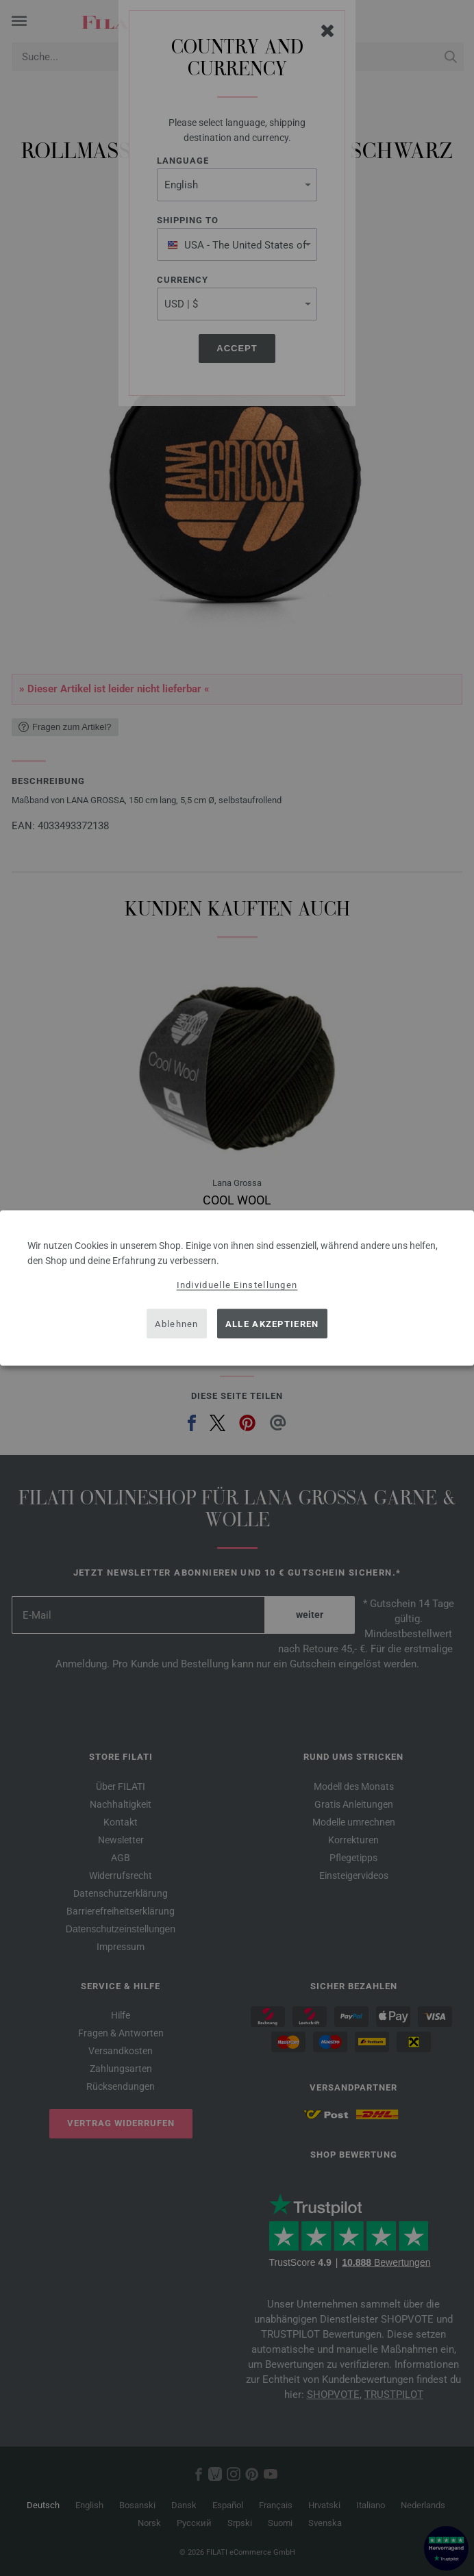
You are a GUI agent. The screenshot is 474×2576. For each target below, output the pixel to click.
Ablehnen (176, 1323)
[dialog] (237, 1288)
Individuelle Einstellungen (237, 1285)
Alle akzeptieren (272, 1323)
